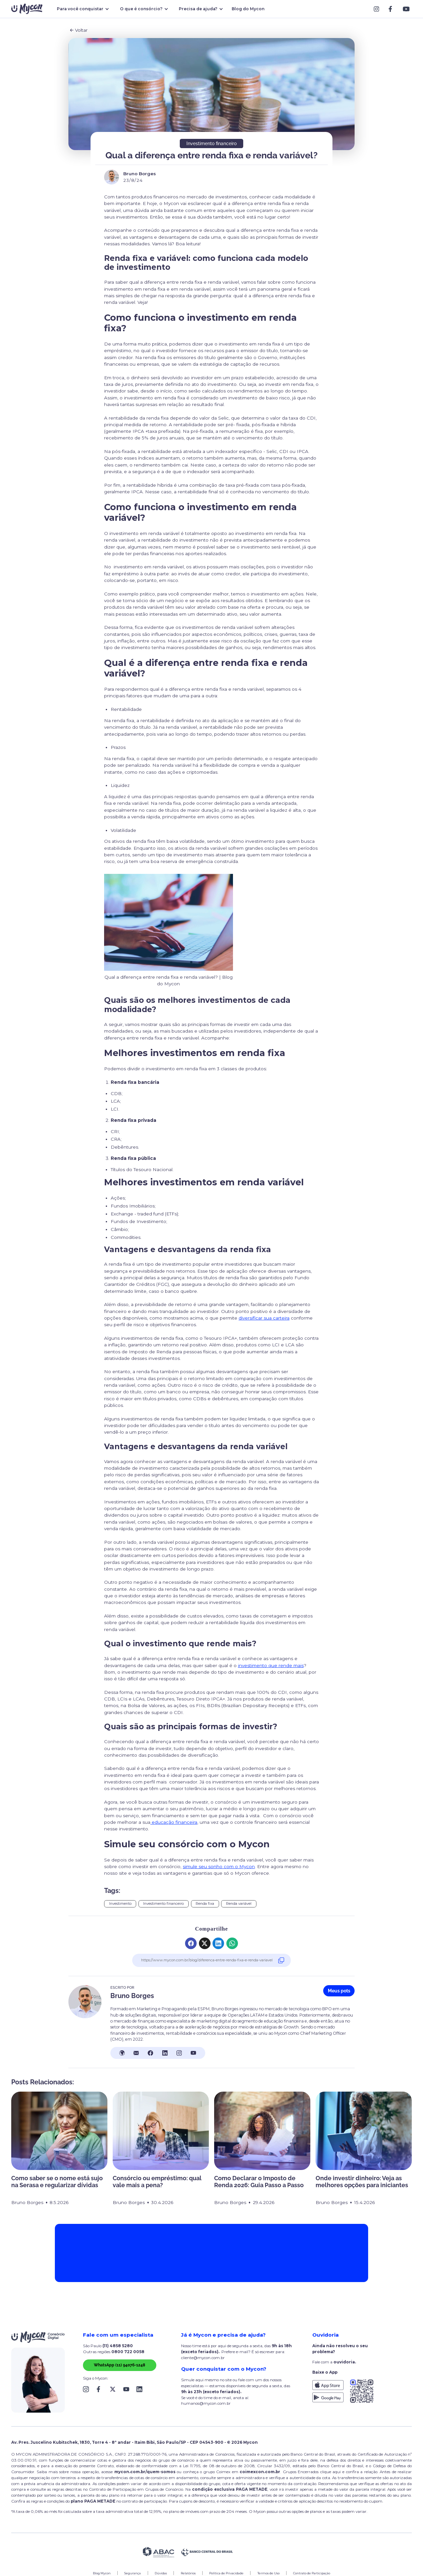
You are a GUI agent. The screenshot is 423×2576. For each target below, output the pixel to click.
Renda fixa (205, 1904)
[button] (82, 9)
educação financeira (173, 1822)
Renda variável (238, 1904)
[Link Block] (378, 8)
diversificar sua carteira (264, 1318)
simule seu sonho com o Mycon (219, 1866)
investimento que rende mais (271, 1665)
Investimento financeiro (163, 1904)
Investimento (120, 1904)
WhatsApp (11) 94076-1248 (119, 2365)
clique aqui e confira (340, 2472)
